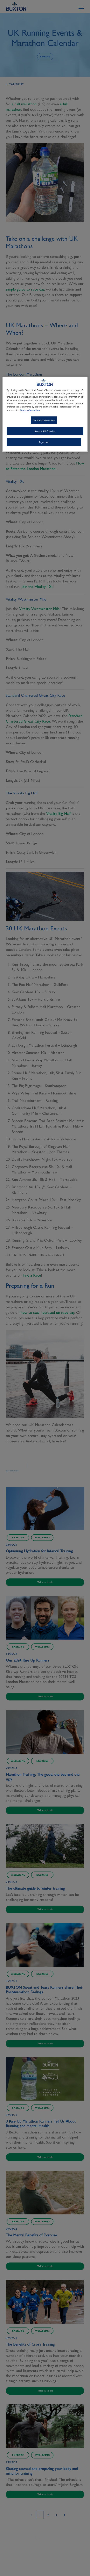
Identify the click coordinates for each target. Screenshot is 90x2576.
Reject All (44, 441)
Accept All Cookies (45, 431)
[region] (45, 414)
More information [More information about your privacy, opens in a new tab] (30, 409)
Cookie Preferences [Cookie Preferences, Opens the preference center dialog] (44, 420)
